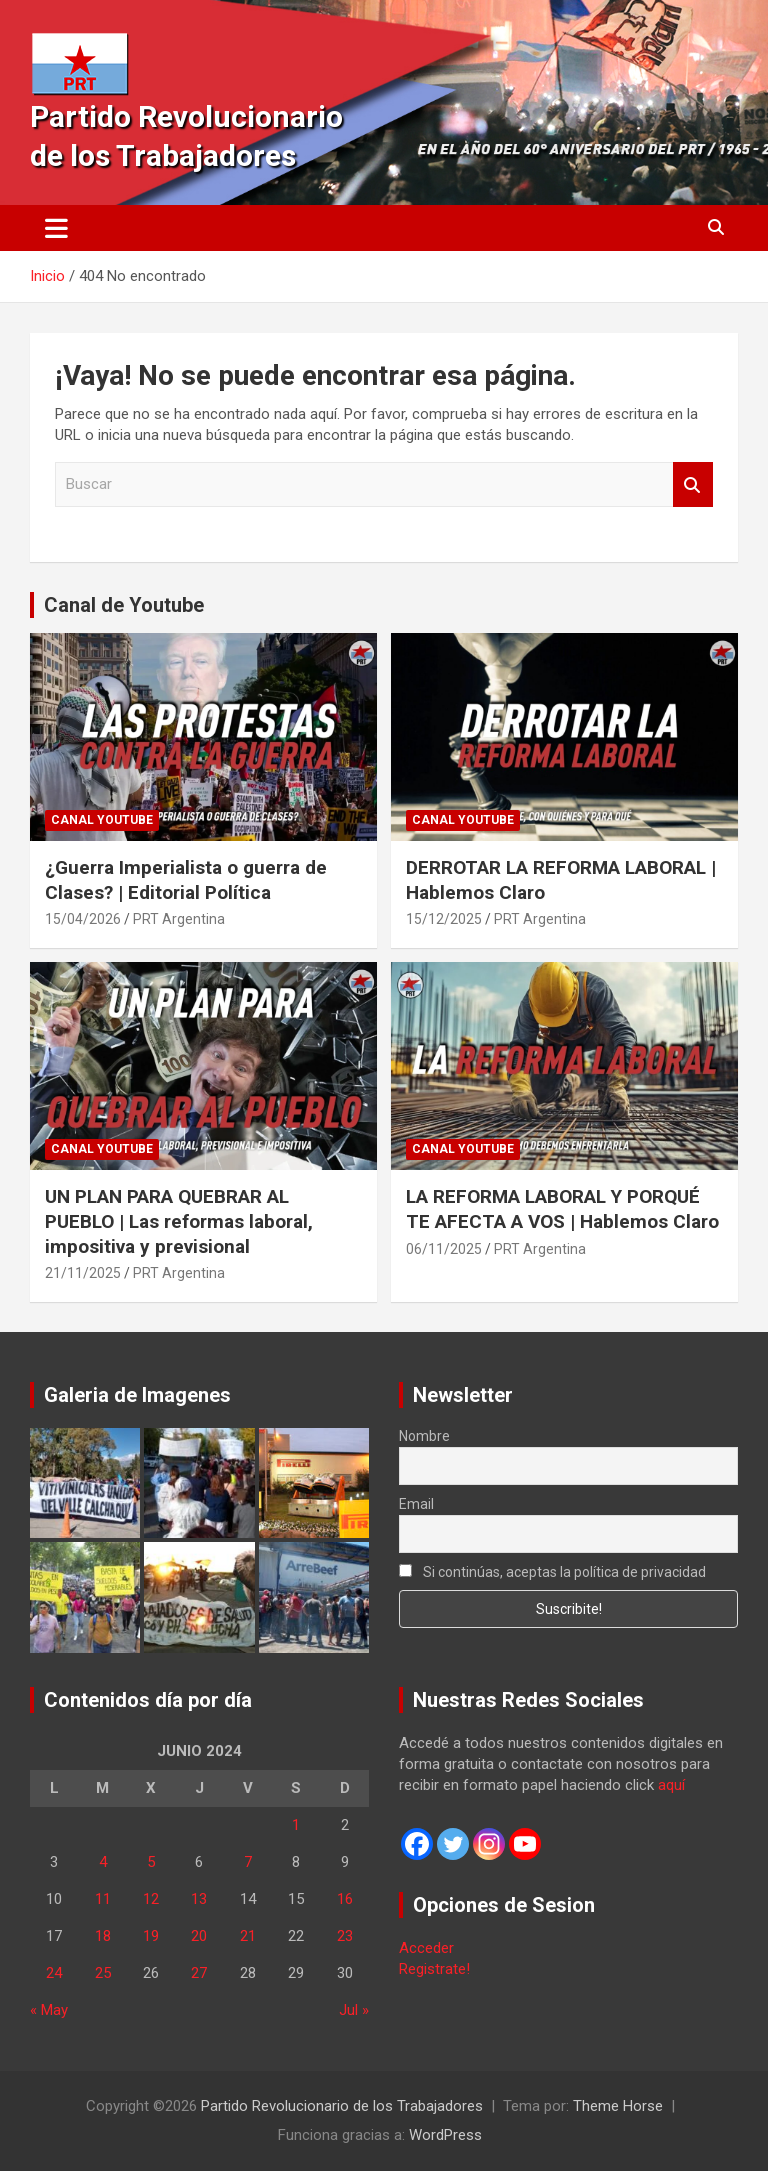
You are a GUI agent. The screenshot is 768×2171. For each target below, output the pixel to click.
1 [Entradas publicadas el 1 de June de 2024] (296, 1825)
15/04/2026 (83, 919)
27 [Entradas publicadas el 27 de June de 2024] (199, 1973)
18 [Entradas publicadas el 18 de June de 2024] (103, 1936)
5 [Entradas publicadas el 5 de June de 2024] (151, 1862)
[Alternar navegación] (56, 228)
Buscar (693, 484)
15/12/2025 (444, 919)
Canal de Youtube (124, 605)
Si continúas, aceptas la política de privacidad (552, 1572)
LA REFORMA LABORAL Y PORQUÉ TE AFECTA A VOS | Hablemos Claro (562, 1209)
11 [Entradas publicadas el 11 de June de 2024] (103, 1899)
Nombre (424, 1436)
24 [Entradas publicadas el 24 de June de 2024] (54, 1973)
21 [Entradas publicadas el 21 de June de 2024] (248, 1936)
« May (49, 2010)
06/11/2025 (444, 1249)
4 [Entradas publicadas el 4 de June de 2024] (103, 1862)
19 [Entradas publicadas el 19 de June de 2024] (151, 1936)
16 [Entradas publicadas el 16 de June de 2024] (345, 1899)
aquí (671, 1785)
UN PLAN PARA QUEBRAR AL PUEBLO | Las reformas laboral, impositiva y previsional (179, 1221)
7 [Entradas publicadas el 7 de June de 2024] (248, 1862)
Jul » (354, 2010)
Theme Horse (618, 2106)
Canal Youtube (102, 820)
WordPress (445, 2135)
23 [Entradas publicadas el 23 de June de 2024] (345, 1936)
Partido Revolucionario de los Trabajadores (342, 2106)
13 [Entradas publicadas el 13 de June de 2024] (199, 1899)
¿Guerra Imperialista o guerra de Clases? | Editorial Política (186, 880)
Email (416, 1504)
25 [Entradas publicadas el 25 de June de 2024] (103, 1973)
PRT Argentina (179, 919)
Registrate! (434, 1969)
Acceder (426, 1948)
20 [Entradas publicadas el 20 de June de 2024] (199, 1936)
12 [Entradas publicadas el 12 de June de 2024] (151, 1899)
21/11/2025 (83, 1273)
